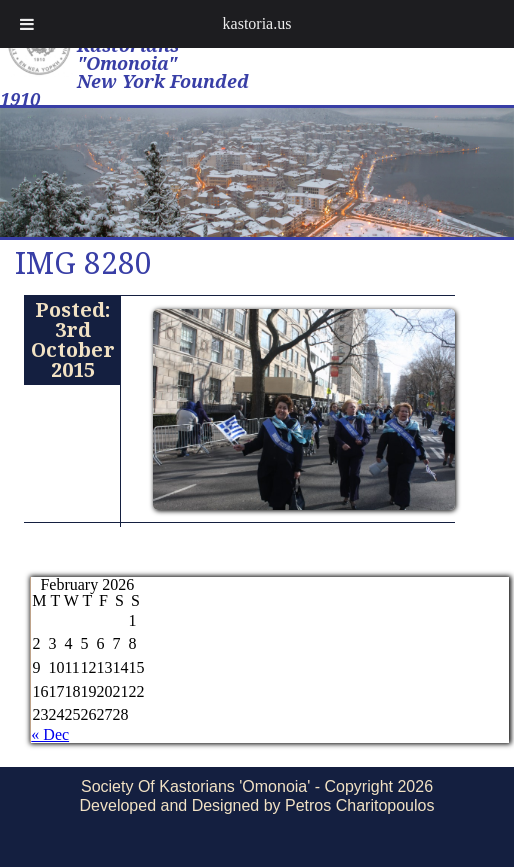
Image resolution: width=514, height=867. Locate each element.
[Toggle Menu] (27, 24)
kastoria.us (257, 23)
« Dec (50, 734)
